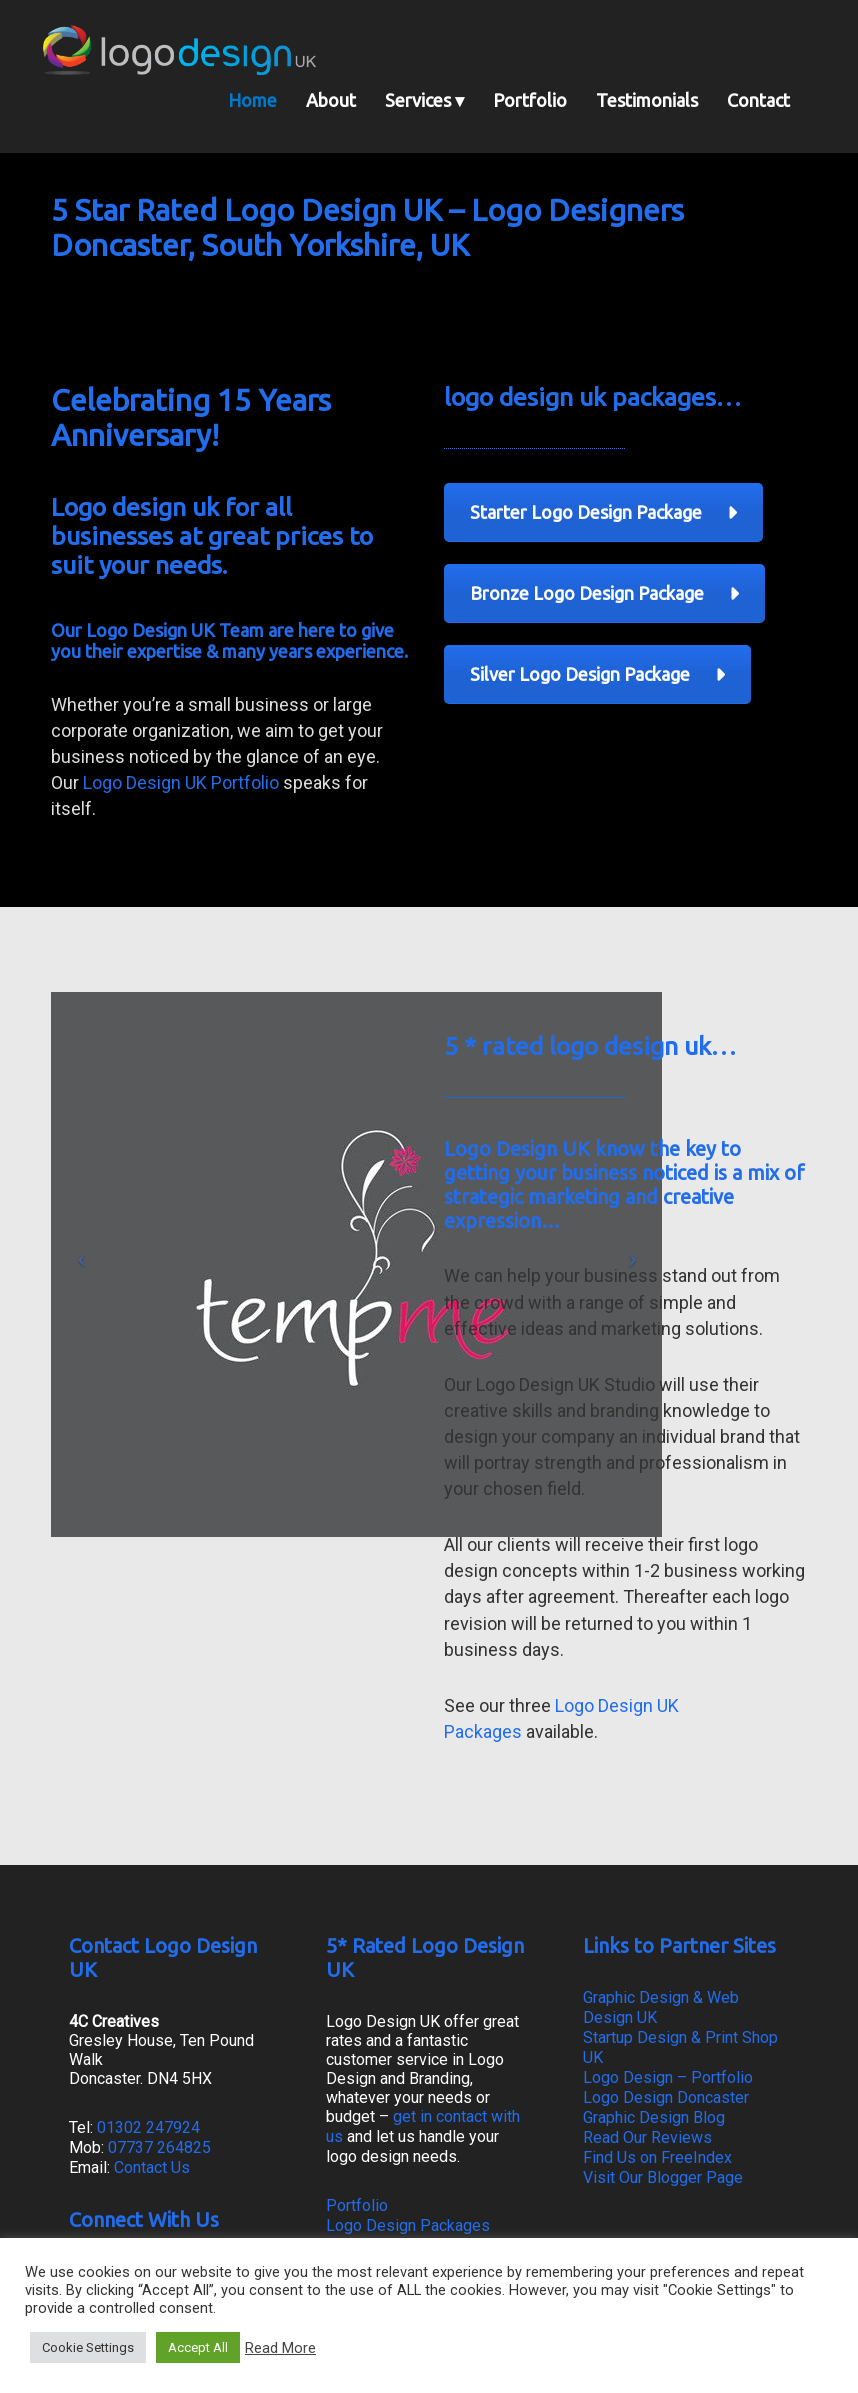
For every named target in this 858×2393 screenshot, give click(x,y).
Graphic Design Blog (654, 2117)
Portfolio (357, 2205)
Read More (280, 2348)
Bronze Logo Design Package (604, 593)
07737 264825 (159, 2147)
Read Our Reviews (647, 2137)
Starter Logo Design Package (603, 512)
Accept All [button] (198, 2347)
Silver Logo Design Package (597, 674)
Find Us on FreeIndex (657, 2157)
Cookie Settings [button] (88, 2347)
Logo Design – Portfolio (668, 2077)
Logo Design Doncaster (666, 2097)
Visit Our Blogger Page (663, 2177)
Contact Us (152, 2167)
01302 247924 (148, 2127)
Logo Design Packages (408, 2225)
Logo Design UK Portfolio (181, 782)
